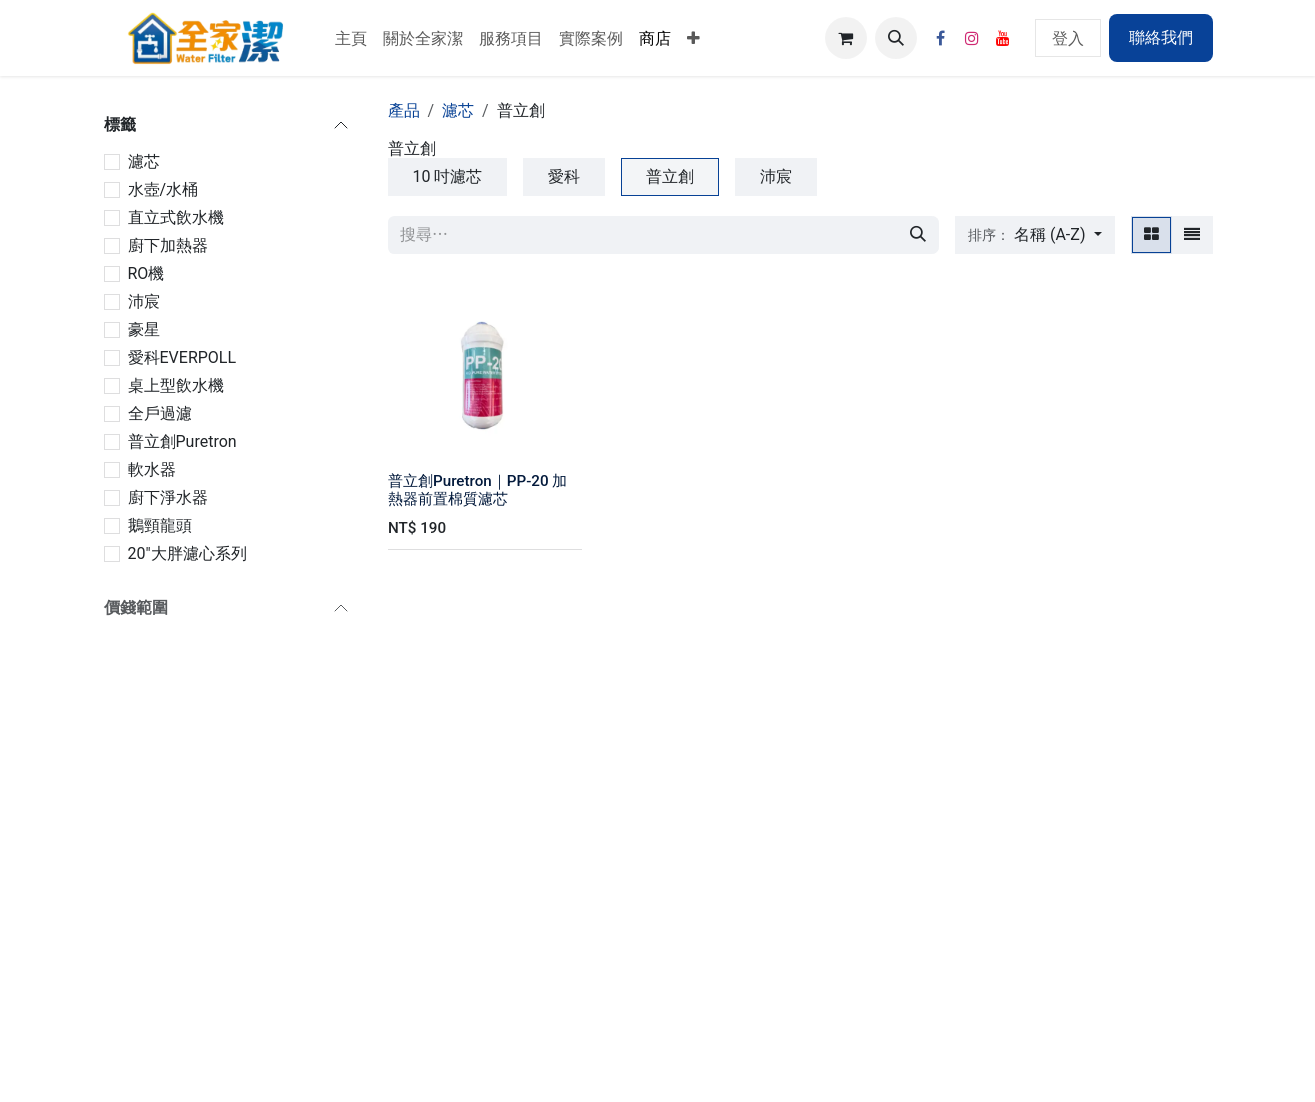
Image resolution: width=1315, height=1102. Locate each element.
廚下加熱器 (168, 245)
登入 (1068, 37)
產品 (404, 110)
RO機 (146, 273)
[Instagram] (972, 38)
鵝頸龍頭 (160, 525)
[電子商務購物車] (846, 38)
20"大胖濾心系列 (187, 553)
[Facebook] (941, 38)
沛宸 (144, 301)
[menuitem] (351, 38)
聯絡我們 (1161, 37)
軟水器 (152, 469)
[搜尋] (918, 235)
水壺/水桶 (163, 189)
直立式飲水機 (176, 217)
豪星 (144, 329)
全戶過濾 (160, 413)
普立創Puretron (182, 441)
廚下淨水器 (168, 497)
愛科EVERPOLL (182, 357)
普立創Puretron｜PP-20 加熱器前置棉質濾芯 (477, 490)
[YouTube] (1003, 38)
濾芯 (144, 161)
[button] (896, 38)
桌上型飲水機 (176, 385)
